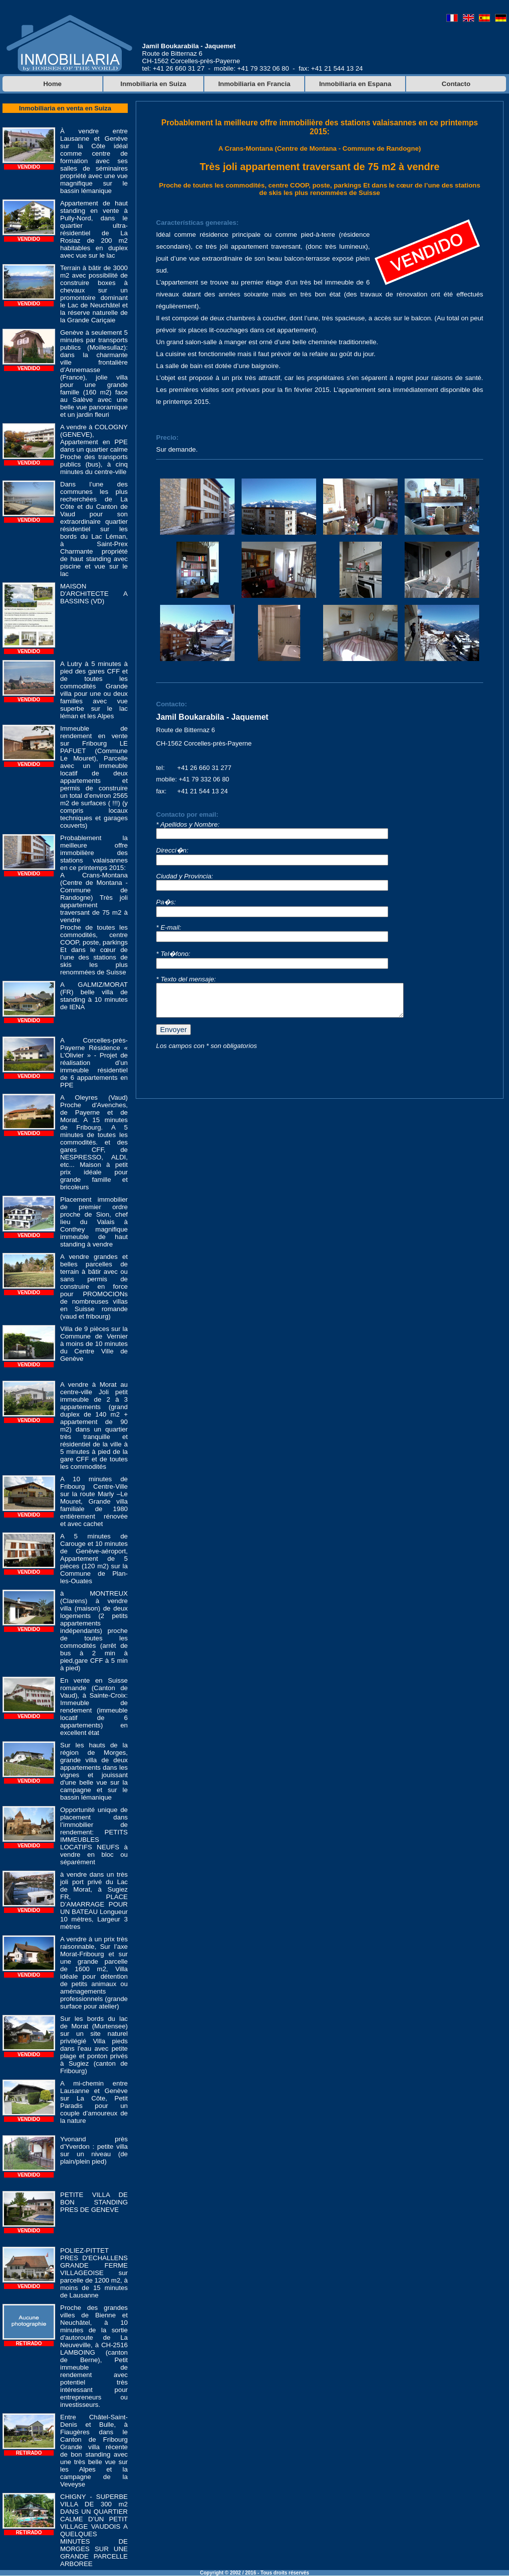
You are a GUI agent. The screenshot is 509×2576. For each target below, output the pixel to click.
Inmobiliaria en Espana (355, 84)
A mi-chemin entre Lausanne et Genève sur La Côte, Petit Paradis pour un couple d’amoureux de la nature (94, 2102)
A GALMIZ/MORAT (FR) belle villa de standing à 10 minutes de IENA (94, 996)
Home (52, 84)
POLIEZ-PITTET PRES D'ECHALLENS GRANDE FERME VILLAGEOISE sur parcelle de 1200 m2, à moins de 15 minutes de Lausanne (94, 2273)
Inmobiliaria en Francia (254, 84)
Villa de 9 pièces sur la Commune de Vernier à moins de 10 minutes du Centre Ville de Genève (94, 1343)
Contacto (456, 84)
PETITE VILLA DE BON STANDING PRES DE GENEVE (94, 2202)
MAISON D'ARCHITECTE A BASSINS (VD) (94, 593)
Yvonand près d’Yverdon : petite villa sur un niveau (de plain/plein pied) (94, 2150)
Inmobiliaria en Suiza (153, 84)
